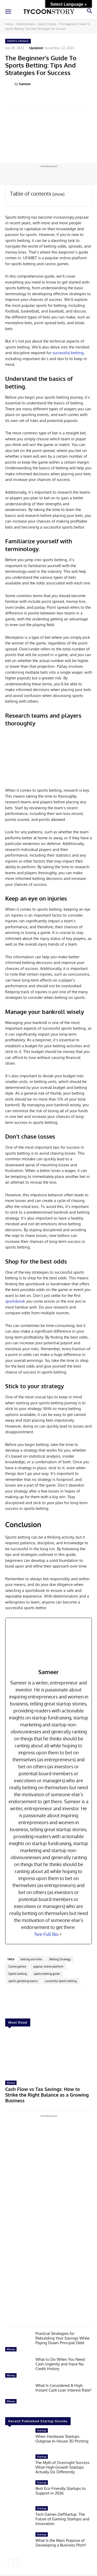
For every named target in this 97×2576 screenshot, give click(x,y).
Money (11, 2082)
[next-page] (16, 2562)
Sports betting (17, 1974)
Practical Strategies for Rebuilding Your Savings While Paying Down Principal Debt (62, 2338)
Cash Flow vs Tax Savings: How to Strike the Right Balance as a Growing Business (47, 2094)
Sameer (25, 84)
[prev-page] (8, 2562)
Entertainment (25, 24)
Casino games (17, 1966)
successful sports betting (61, 1981)
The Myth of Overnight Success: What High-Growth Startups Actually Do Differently (62, 2467)
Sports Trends (47, 24)
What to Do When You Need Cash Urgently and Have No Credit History (60, 2364)
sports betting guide (47, 1974)
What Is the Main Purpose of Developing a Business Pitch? (60, 2543)
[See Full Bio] (61, 1934)
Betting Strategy (59, 1959)
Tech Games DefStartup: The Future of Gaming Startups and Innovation (62, 2519)
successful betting (68, 352)
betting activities (31, 1959)
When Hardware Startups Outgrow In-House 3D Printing (61, 2439)
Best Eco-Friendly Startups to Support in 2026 (60, 2491)
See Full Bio (46, 1934)
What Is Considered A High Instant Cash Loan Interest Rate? (63, 2388)
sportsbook (15, 1301)
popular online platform (48, 1966)
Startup (41, 2430)
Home (9, 24)
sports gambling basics (23, 1981)
